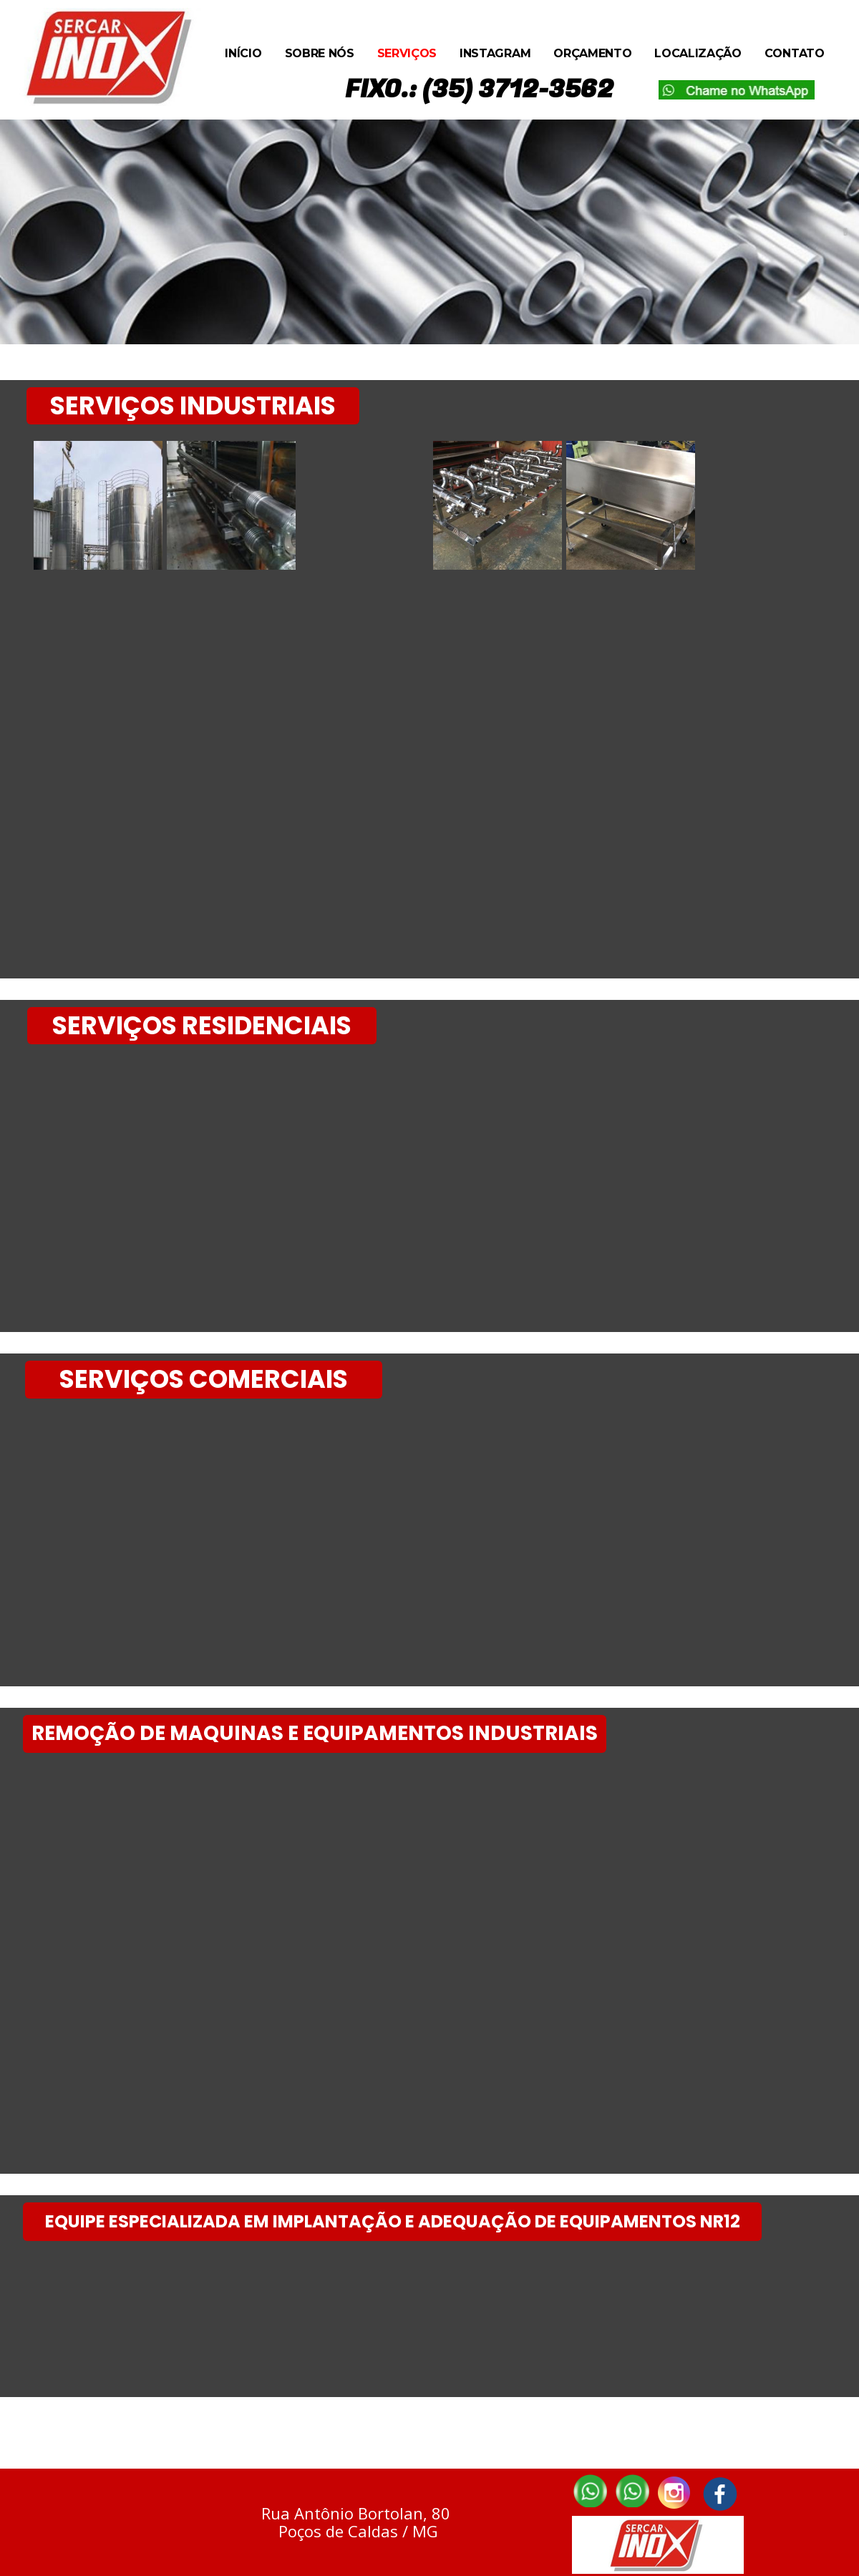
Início (243, 53)
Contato (795, 53)
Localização (697, 53)
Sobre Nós (319, 53)
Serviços (407, 53)
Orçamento (592, 53)
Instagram (495, 53)
